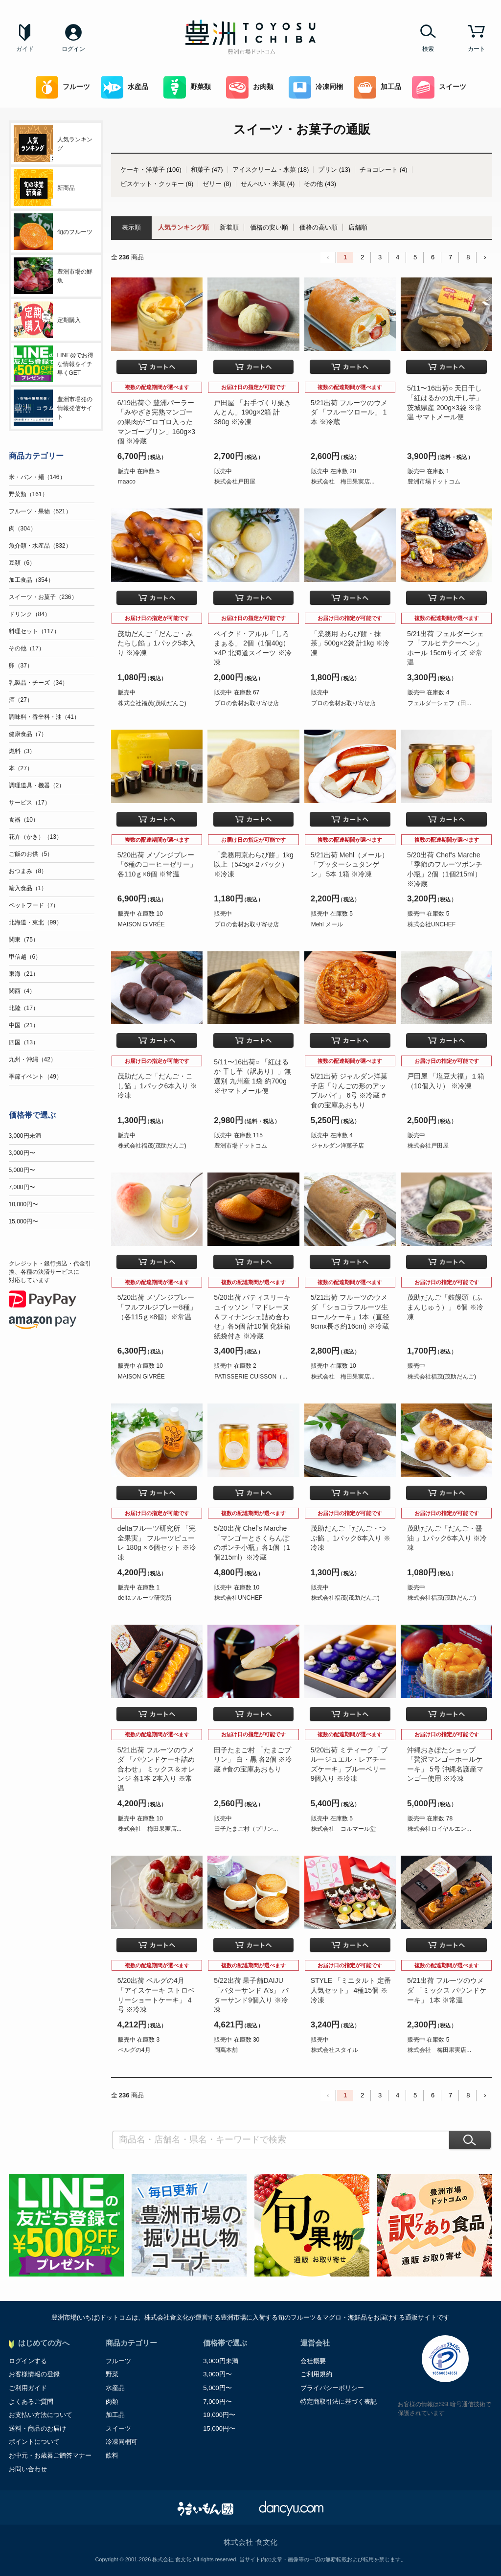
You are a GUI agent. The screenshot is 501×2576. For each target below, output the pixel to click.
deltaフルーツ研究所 (145, 1597)
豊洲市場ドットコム (434, 481)
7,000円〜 (22, 1187)
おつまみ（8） (28, 871)
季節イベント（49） (35, 1076)
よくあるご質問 (31, 2401)
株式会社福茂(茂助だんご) (152, 703)
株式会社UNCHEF (431, 924)
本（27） (21, 768)
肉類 (112, 2401)
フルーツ (63, 87)
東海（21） (24, 973)
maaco (127, 481)
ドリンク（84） (29, 614)
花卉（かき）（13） (35, 836)
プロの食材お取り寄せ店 (246, 703)
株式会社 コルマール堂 (343, 1828)
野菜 (112, 2374)
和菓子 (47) (207, 169)
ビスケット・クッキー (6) (157, 184)
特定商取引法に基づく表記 (338, 2401)
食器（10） (24, 819)
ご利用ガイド (28, 2388)
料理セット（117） (34, 631)
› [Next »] (485, 257)
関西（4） (22, 991)
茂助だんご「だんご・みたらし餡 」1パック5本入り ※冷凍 (156, 643)
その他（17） (27, 648)
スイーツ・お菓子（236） (43, 597)
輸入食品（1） (28, 888)
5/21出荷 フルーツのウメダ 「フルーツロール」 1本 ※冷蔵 (349, 412)
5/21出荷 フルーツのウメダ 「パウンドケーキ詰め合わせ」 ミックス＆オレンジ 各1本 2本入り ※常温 (156, 1769)
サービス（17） (29, 802)
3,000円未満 (25, 1135)
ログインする (28, 2361)
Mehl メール (327, 924)
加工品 (377, 87)
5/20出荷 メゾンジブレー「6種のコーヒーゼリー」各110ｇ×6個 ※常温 (157, 864)
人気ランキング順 (183, 227)
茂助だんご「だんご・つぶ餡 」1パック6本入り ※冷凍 (350, 1537)
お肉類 (249, 87)
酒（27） (21, 699)
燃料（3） (22, 751)
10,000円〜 (24, 1204)
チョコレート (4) (384, 169)
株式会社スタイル (334, 2050)
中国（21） (24, 1025)
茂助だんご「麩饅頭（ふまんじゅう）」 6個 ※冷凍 (445, 1306)
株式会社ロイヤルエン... (439, 1828)
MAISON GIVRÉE (141, 924)
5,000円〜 (22, 1170)
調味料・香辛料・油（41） (44, 716)
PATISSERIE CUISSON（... (250, 1376)
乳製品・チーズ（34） (38, 682)
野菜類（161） (28, 494)
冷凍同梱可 (121, 2441)
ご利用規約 (316, 2374)
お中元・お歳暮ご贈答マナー (50, 2455)
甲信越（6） (25, 956)
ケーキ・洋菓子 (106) (151, 169)
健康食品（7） (28, 734)
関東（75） (24, 939)
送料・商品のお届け (37, 2428)
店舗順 (357, 227)
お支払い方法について (40, 2414)
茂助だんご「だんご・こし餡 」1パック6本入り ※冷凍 (157, 1085)
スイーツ (439, 87)
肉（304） (22, 528)
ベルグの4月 (134, 2050)
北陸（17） (24, 1008)
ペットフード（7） (34, 905)
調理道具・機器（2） (37, 785)
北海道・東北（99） (35, 922)
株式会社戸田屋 (234, 481)
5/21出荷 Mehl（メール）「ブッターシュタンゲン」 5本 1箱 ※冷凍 (349, 864)
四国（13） (24, 1042)
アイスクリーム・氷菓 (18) (270, 169)
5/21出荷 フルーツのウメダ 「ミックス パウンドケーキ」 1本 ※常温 (446, 1990)
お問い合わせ (28, 2469)
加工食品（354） (31, 579)
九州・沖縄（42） (32, 1059)
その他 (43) (320, 184)
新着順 (229, 227)
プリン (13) (334, 169)
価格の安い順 (269, 227)
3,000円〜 (22, 1153)
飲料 (112, 2455)
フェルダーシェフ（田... (439, 703)
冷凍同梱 (316, 87)
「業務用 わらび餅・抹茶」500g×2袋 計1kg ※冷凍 (350, 643)
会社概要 (313, 2361)
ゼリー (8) (217, 184)
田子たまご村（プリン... (246, 1828)
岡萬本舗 (226, 2050)
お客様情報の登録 (34, 2374)
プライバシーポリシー (332, 2388)
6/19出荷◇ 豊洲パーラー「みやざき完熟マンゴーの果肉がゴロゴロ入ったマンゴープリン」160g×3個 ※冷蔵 (156, 422)
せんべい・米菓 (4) (268, 184)
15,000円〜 (24, 1221)
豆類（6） (22, 562)
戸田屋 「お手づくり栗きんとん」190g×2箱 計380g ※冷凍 (252, 412)
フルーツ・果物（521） (40, 511)
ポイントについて (34, 2441)
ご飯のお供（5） (31, 854)
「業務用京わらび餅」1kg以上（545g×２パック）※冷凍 (254, 864)
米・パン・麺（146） (37, 477)
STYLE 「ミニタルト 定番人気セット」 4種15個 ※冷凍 (351, 1990)
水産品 (124, 87)
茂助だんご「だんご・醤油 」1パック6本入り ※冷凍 (447, 1537)
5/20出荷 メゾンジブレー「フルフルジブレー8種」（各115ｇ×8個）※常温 (157, 1306)
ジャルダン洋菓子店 (337, 1145)
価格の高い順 (318, 227)
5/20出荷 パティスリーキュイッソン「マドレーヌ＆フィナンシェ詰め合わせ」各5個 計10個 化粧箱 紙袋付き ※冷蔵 (252, 1316)
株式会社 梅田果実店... (343, 481)
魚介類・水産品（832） (40, 545)
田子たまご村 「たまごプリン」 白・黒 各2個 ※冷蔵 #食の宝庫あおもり (253, 1759)
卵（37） (21, 665)
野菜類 (187, 87)
